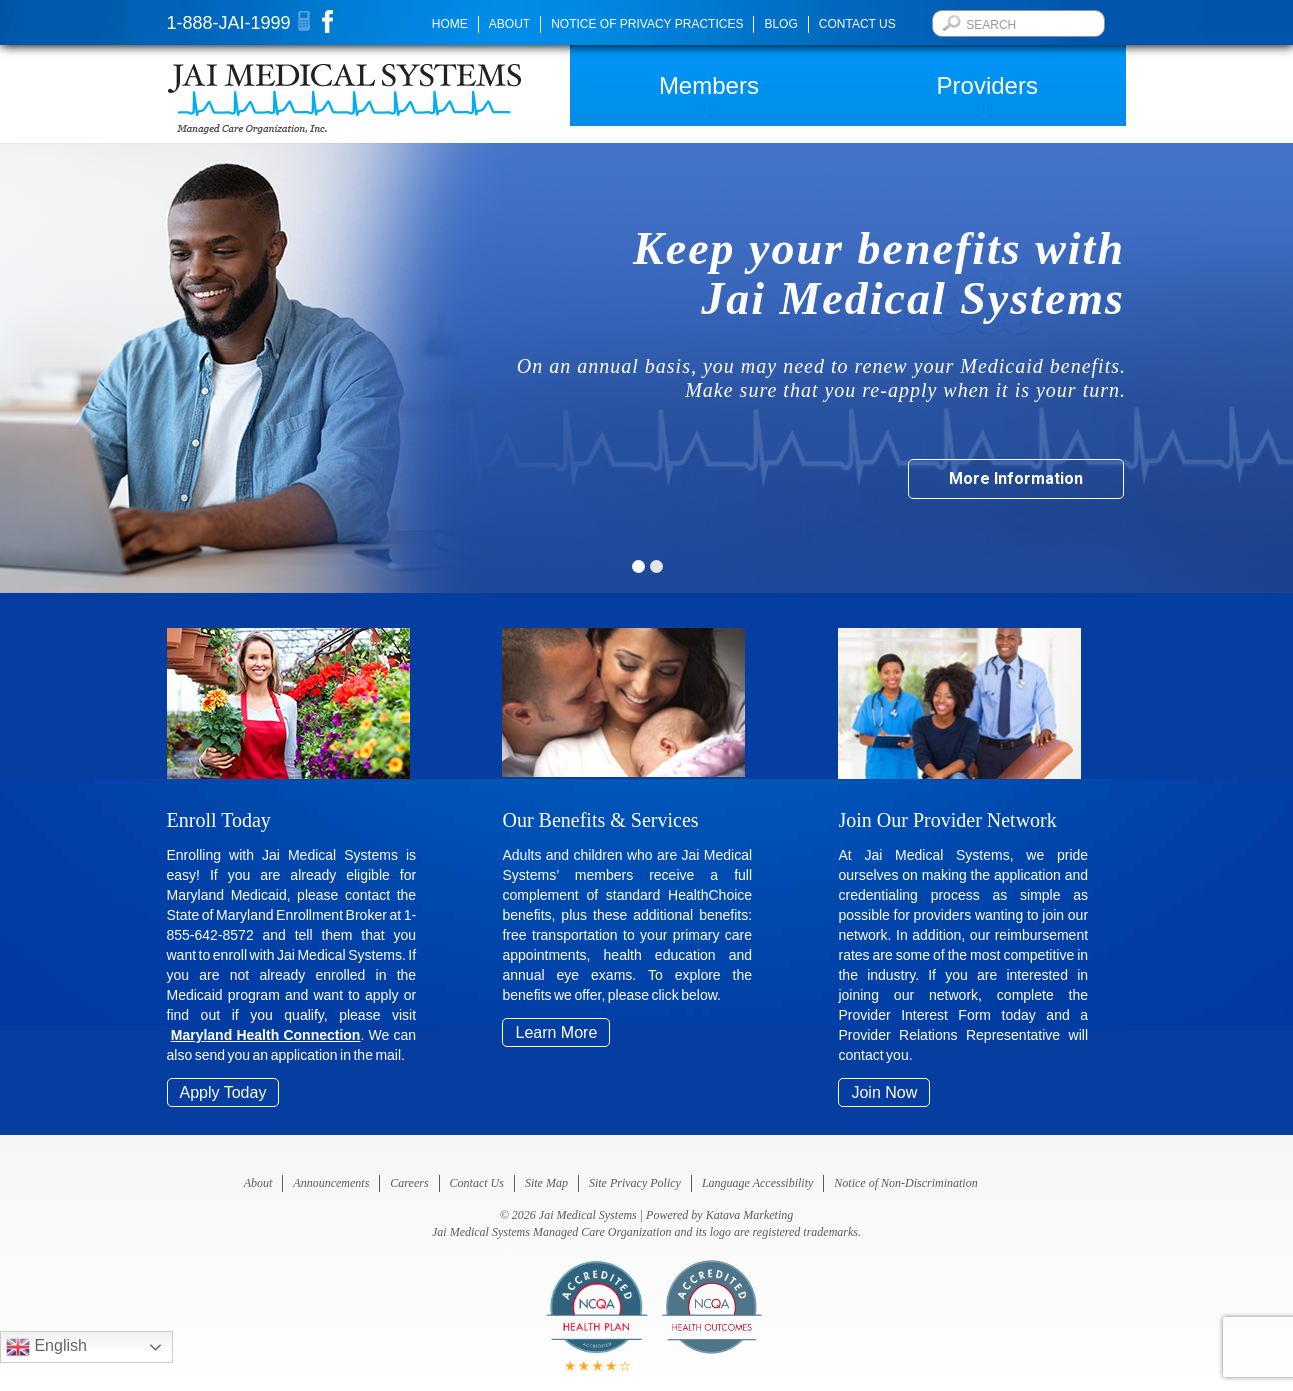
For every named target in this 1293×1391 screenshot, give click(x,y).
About (509, 24)
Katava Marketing (750, 1215)
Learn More (556, 1032)
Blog (780, 24)
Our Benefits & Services (600, 820)
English (46, 1347)
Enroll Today (219, 820)
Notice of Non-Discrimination (905, 1183)
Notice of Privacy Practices (647, 24)
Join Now (884, 1092)
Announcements (331, 1183)
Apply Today (223, 1092)
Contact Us (857, 24)
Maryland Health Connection (266, 1035)
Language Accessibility (757, 1183)
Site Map (546, 1183)
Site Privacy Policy (635, 1183)
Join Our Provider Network (947, 820)
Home (450, 24)
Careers (409, 1183)
